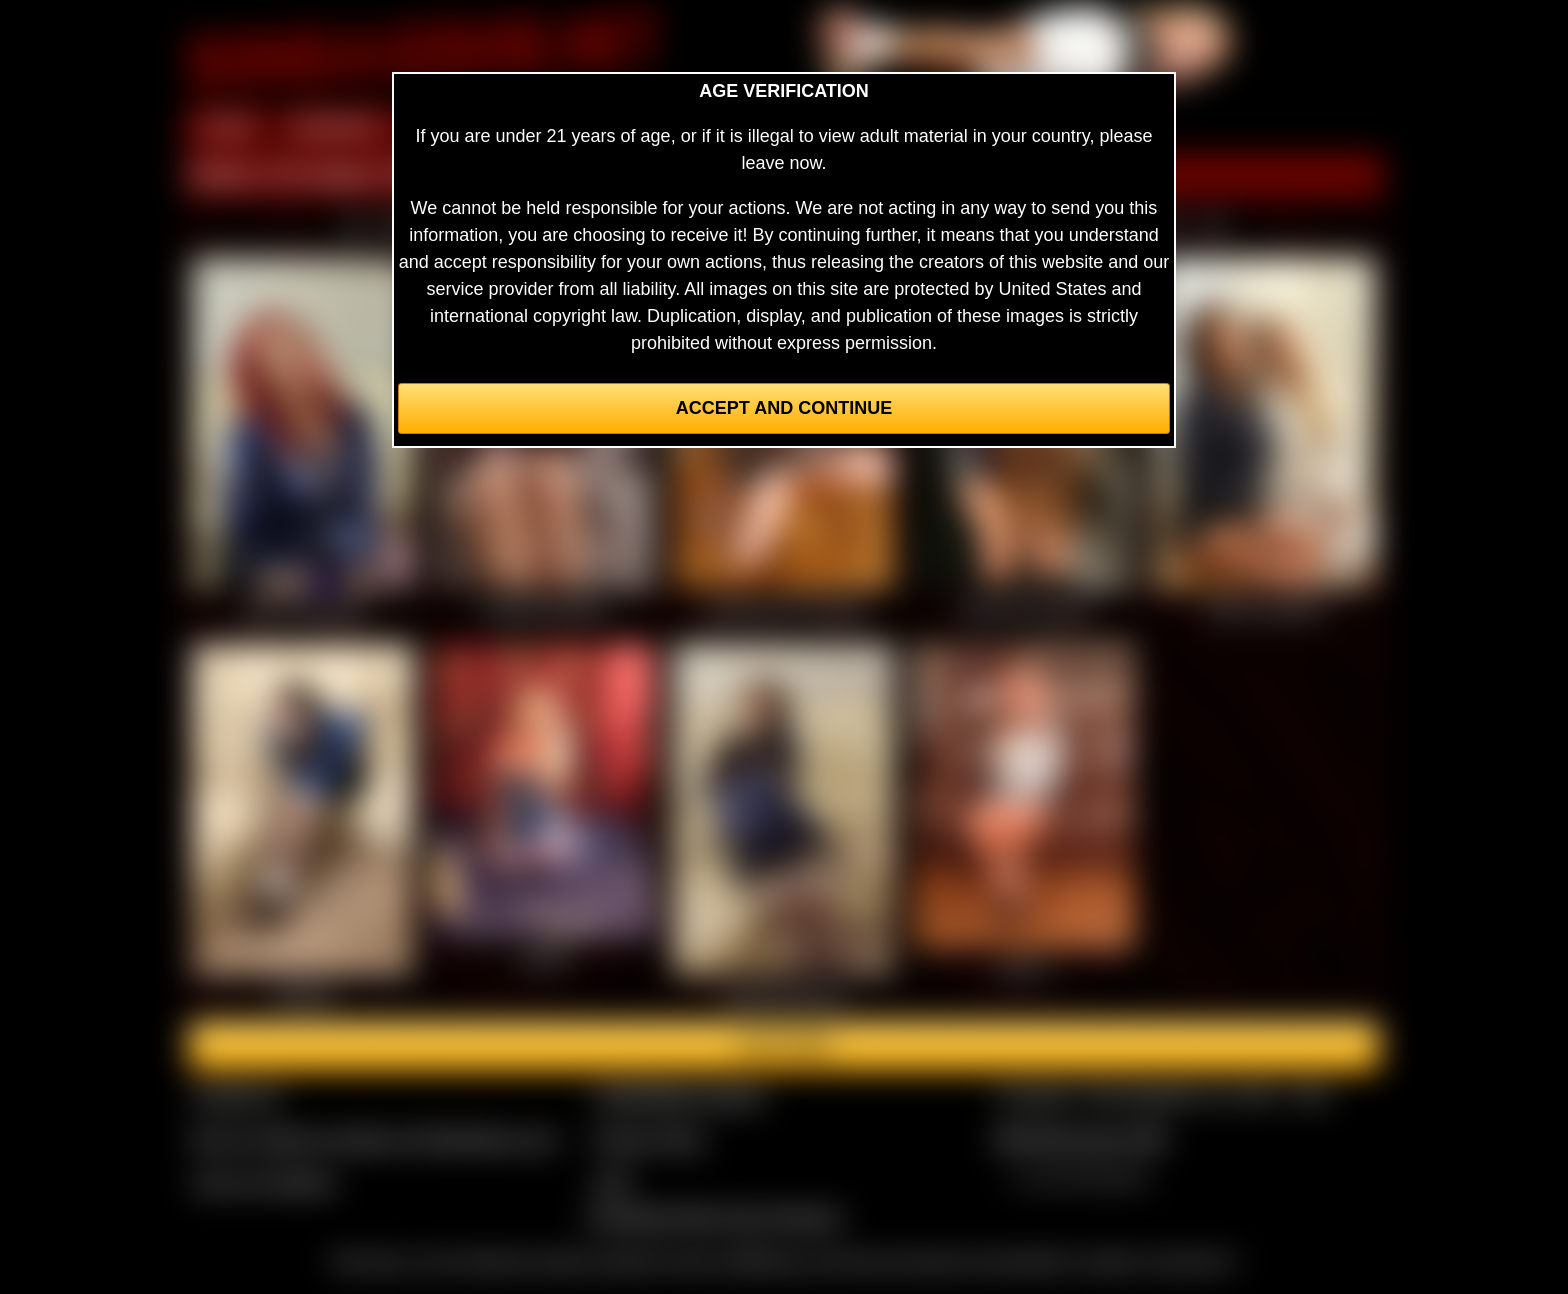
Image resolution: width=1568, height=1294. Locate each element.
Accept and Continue (784, 408)
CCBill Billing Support (678, 1096)
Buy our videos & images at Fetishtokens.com (374, 1139)
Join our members (264, 1182)
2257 (613, 1182)
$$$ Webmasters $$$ (1080, 1139)
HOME (227, 128)
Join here (783, 1046)
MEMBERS (336, 128)
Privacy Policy (649, 1139)
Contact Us (236, 1096)
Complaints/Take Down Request (713, 1217)
